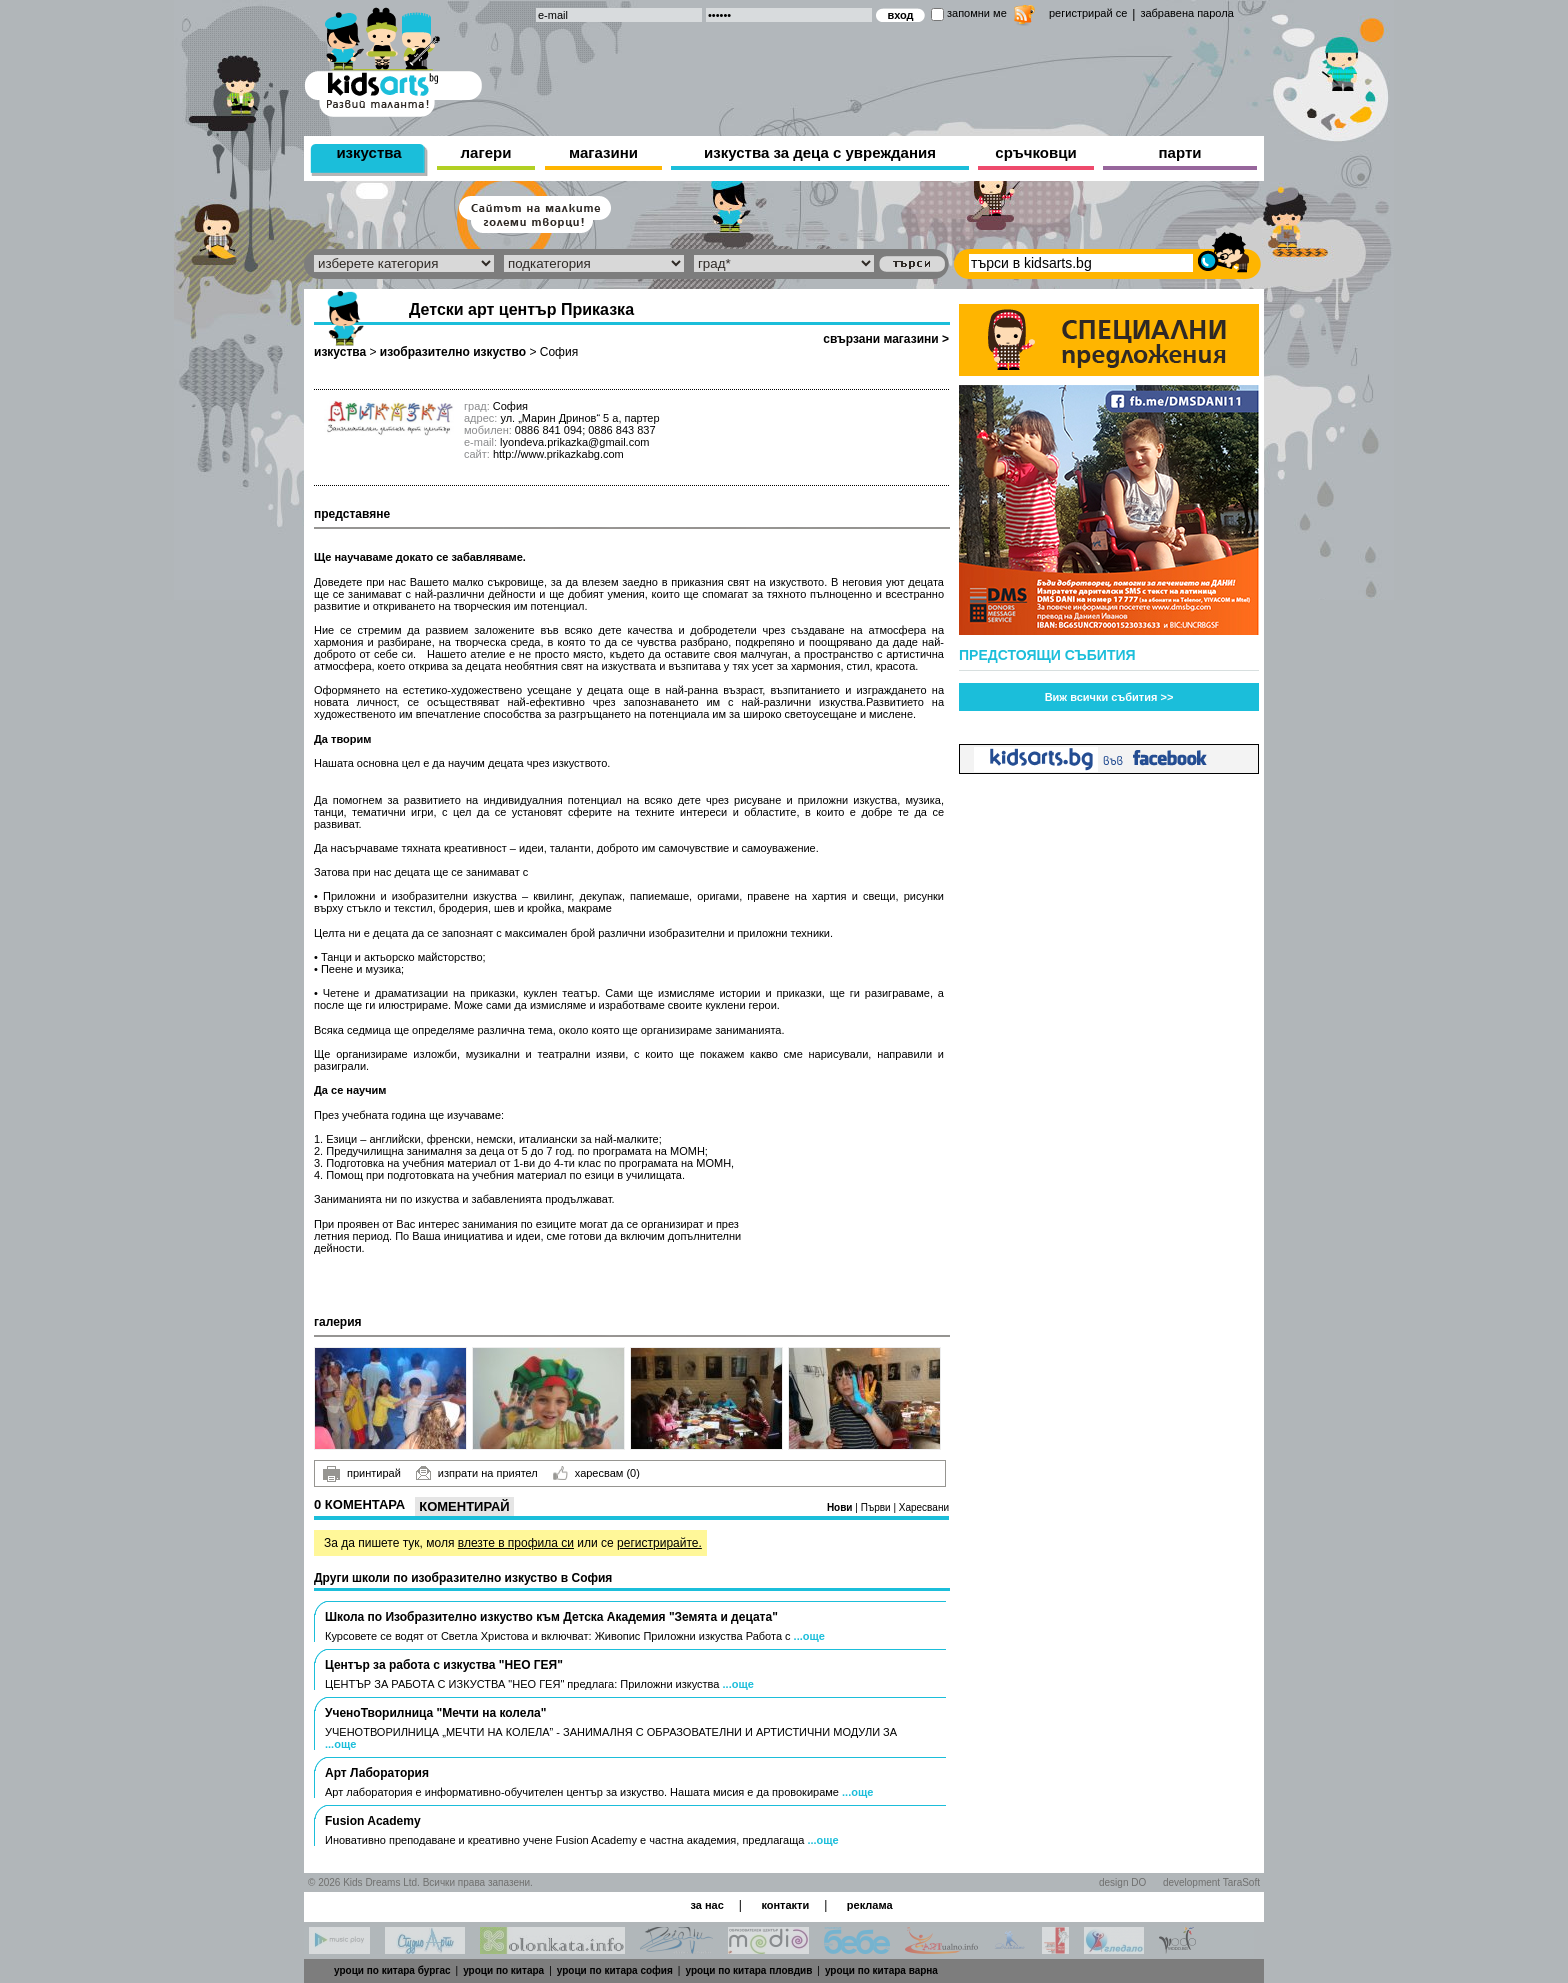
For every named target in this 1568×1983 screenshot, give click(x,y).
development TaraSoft (1211, 1882)
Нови (841, 1507)
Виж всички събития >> (1109, 697)
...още (809, 1636)
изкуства (368, 152)
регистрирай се (1088, 13)
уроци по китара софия (615, 1970)
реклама (870, 1905)
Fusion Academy (373, 1821)
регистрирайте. (659, 1543)
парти (1180, 152)
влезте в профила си (516, 1543)
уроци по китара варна (881, 1970)
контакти (785, 1905)
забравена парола (1186, 13)
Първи (877, 1507)
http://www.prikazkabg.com (558, 454)
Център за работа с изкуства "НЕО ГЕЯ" (444, 1665)
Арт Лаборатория (377, 1773)
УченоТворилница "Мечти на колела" (435, 1713)
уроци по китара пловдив (748, 1970)
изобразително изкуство (453, 352)
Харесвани (924, 1507)
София (559, 352)
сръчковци (1035, 152)
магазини (603, 152)
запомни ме (977, 13)
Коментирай (464, 1506)
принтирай (362, 1474)
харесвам (596, 1473)
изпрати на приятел (477, 1473)
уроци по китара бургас (392, 1970)
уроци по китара (503, 1970)
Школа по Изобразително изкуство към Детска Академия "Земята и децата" (551, 1617)
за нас (706, 1905)
